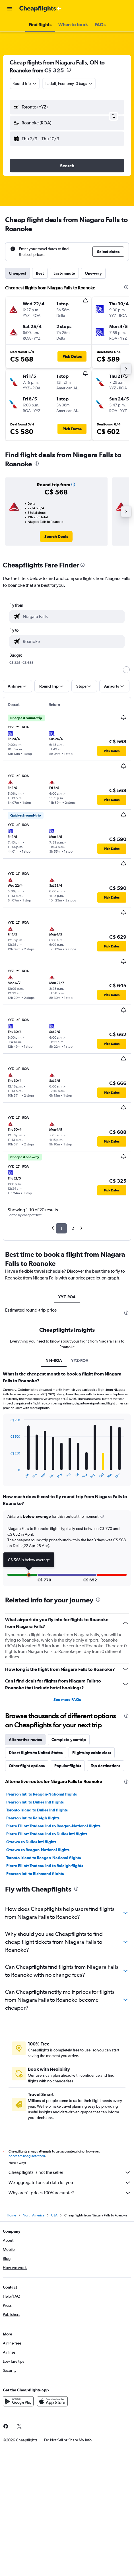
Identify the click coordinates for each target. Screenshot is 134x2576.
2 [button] (72, 1228)
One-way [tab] (93, 273)
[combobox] (25, 83)
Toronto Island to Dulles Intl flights (37, 1810)
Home (11, 2215)
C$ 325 (54, 70)
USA (54, 2215)
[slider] (126, 669)
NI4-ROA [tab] (54, 1360)
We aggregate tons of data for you (70, 2182)
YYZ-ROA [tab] (67, 1297)
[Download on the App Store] (52, 2401)
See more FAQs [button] (67, 1699)
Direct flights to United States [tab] (36, 1752)
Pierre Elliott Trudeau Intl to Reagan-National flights (53, 1826)
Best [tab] (40, 273)
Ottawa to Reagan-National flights (37, 1850)
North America (33, 2215)
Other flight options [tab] (27, 1765)
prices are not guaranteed (27, 2156)
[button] (9, 9)
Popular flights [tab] (67, 1765)
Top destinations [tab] (105, 1765)
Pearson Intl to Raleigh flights (32, 1818)
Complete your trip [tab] (68, 1739)
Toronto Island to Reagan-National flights (43, 1857)
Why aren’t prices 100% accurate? (70, 2192)
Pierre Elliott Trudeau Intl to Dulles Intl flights (46, 1834)
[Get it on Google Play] (18, 2401)
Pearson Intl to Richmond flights (35, 1873)
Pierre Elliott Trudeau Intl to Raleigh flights (44, 1865)
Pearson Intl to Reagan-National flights (41, 1794)
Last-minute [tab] (64, 273)
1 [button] (61, 1228)
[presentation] (68, 69)
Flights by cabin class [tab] (91, 1752)
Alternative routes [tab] (25, 1739)
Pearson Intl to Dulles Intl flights (35, 1802)
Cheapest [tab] (17, 273)
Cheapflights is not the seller (70, 2172)
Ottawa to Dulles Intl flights (31, 1842)
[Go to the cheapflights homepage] (40, 9)
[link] (56, 536)
